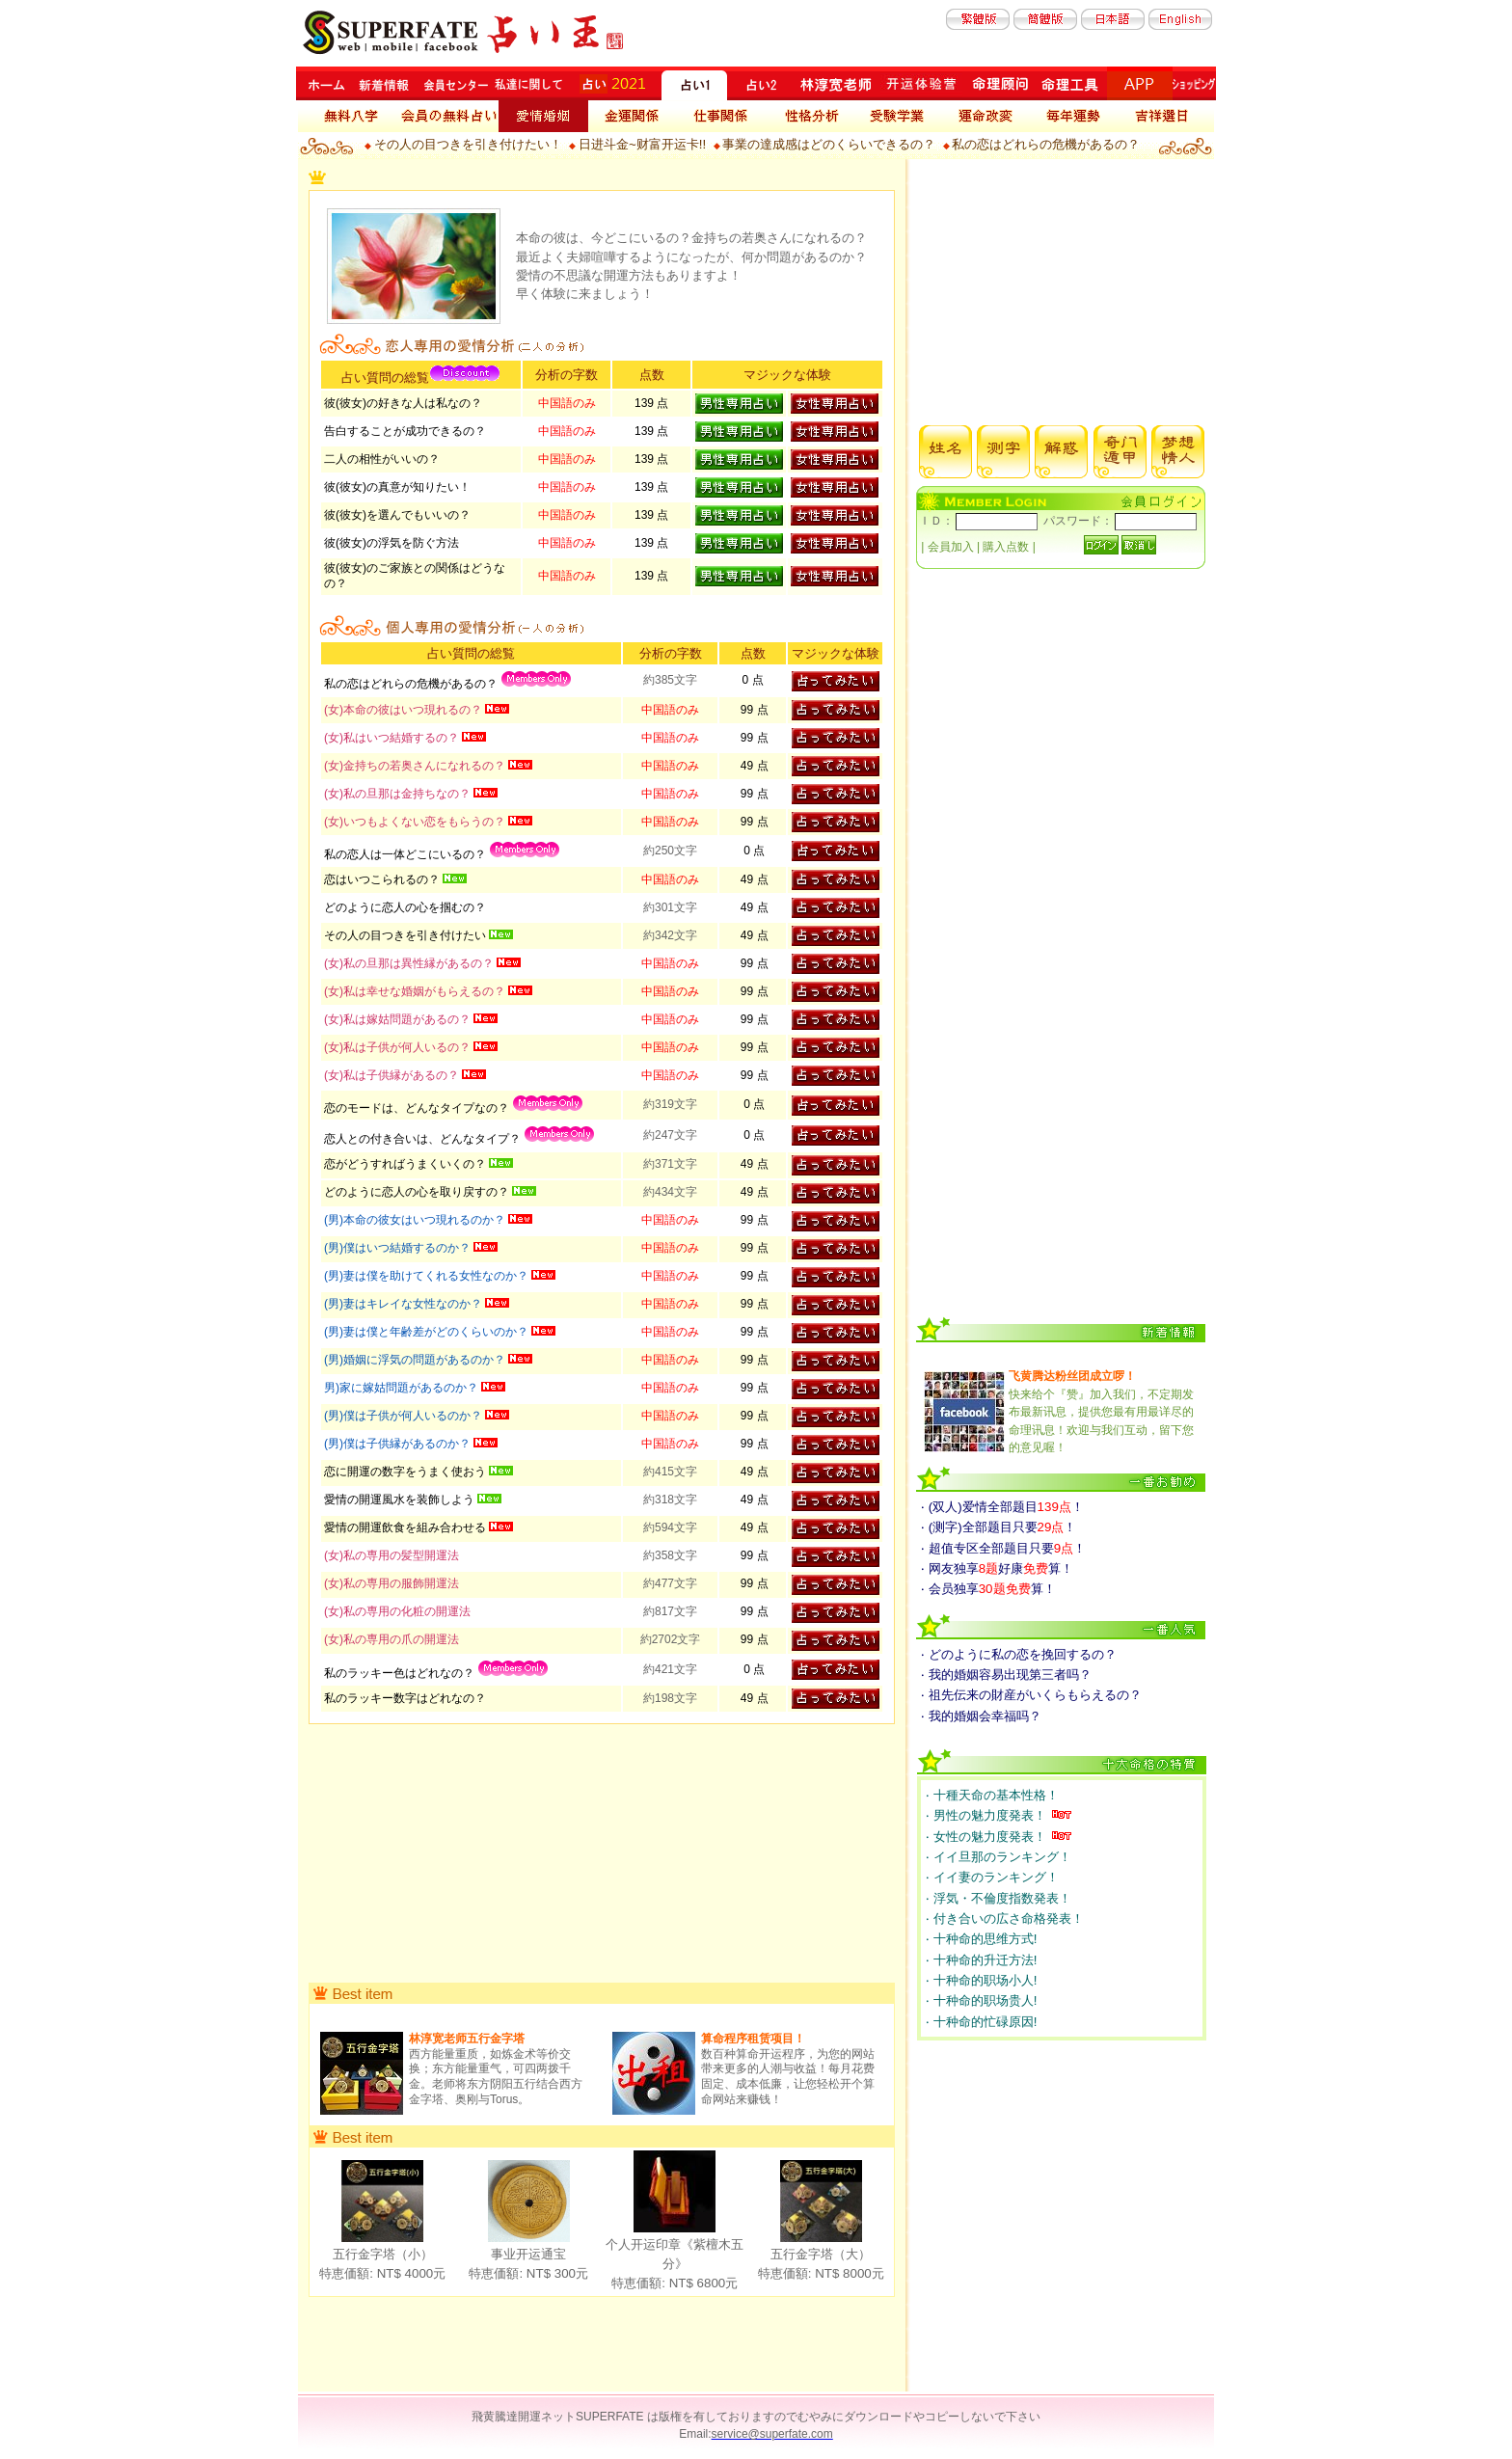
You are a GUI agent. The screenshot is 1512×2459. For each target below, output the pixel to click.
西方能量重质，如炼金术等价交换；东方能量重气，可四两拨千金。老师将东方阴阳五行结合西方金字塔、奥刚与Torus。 (495, 2068)
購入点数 (1007, 547)
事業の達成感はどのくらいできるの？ (828, 144)
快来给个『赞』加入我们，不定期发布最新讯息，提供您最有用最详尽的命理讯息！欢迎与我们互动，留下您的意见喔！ (1101, 1411)
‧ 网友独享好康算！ (997, 1568)
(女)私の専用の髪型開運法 (391, 1555)
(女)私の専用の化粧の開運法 (397, 1611)
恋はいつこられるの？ (383, 879)
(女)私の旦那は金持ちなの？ (398, 793)
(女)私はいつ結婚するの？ (393, 737)
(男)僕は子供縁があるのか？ (398, 1443)
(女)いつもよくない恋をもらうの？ (416, 821)
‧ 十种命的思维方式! (981, 1939)
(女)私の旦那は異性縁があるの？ (410, 963)
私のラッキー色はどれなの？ (400, 1673)
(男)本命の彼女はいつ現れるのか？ (416, 1220)
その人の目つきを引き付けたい (406, 935)
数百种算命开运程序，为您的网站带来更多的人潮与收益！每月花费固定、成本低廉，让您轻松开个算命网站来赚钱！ (788, 2068)
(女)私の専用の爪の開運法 (391, 1639)
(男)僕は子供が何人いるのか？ (404, 1415)
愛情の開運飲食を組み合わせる (406, 1527)
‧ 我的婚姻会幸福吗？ (981, 1716)
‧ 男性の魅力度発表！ (987, 1815)
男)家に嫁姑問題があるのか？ (402, 1387)
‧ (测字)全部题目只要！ (998, 1527)
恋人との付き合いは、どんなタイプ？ (424, 1139)
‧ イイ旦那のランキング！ (998, 1857)
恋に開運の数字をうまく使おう (406, 1471)
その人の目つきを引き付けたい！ (468, 144)
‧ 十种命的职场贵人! (981, 2000)
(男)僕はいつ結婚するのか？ (398, 1248)
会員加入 (950, 547)
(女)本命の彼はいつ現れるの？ (404, 709)
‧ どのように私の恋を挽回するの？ (1019, 1654)
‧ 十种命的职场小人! (981, 1980)
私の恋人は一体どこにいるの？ (406, 854)
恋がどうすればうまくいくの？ (406, 1164)
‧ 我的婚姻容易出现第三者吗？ (1006, 1674)
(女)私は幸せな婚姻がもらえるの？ (416, 991)
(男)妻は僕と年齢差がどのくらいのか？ (427, 1331)
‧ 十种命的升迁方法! (981, 1960)
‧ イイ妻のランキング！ (992, 1877)
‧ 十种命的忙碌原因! (981, 2021)
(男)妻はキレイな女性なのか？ (404, 1304)
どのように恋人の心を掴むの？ (405, 907)
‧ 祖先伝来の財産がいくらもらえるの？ (1031, 1695)
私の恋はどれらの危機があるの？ (1046, 144)
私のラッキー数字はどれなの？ (405, 1698)
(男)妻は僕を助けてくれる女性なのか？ (427, 1276)
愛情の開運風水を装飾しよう (400, 1499)
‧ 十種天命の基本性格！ (992, 1795)
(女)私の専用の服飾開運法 (391, 1583)
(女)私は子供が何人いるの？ (398, 1047)
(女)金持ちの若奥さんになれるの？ (416, 765)
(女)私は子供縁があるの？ (393, 1075)
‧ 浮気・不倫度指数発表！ (998, 1898)
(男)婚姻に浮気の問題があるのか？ (416, 1359)
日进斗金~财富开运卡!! (642, 144)
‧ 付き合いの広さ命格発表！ (1005, 1918)
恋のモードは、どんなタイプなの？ (418, 1108)
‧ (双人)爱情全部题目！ (1002, 1507)
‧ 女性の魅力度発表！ (987, 1836)
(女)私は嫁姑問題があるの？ (398, 1019)
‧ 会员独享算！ (988, 1588)
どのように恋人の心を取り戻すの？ (418, 1192)
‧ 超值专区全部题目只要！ (1003, 1548)
